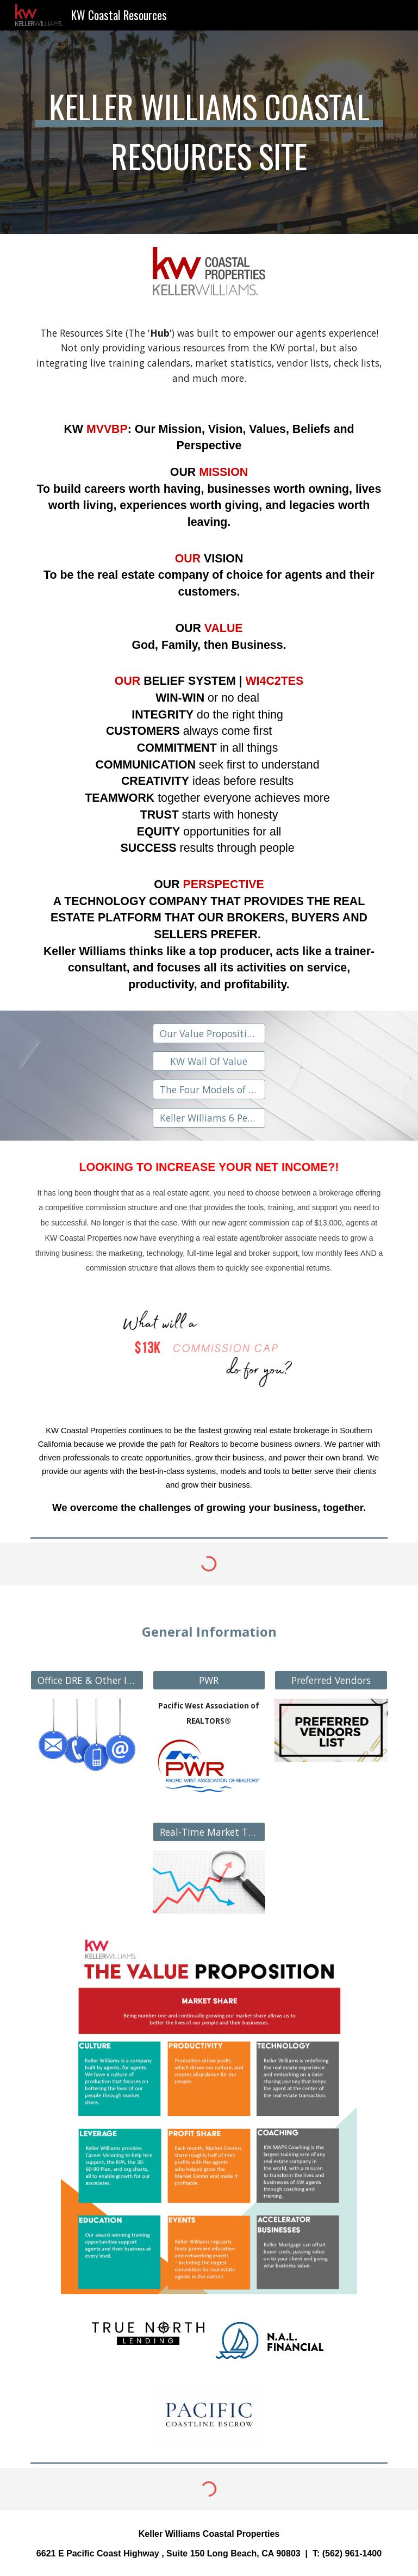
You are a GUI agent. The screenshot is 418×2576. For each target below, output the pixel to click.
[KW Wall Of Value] (209, 1061)
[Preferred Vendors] (331, 1680)
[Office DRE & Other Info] (87, 1680)
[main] (208, 132)
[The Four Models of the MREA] (209, 1089)
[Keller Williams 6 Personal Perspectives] (209, 1117)
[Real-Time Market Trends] (209, 1832)
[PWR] (209, 1680)
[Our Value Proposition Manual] (209, 1033)
